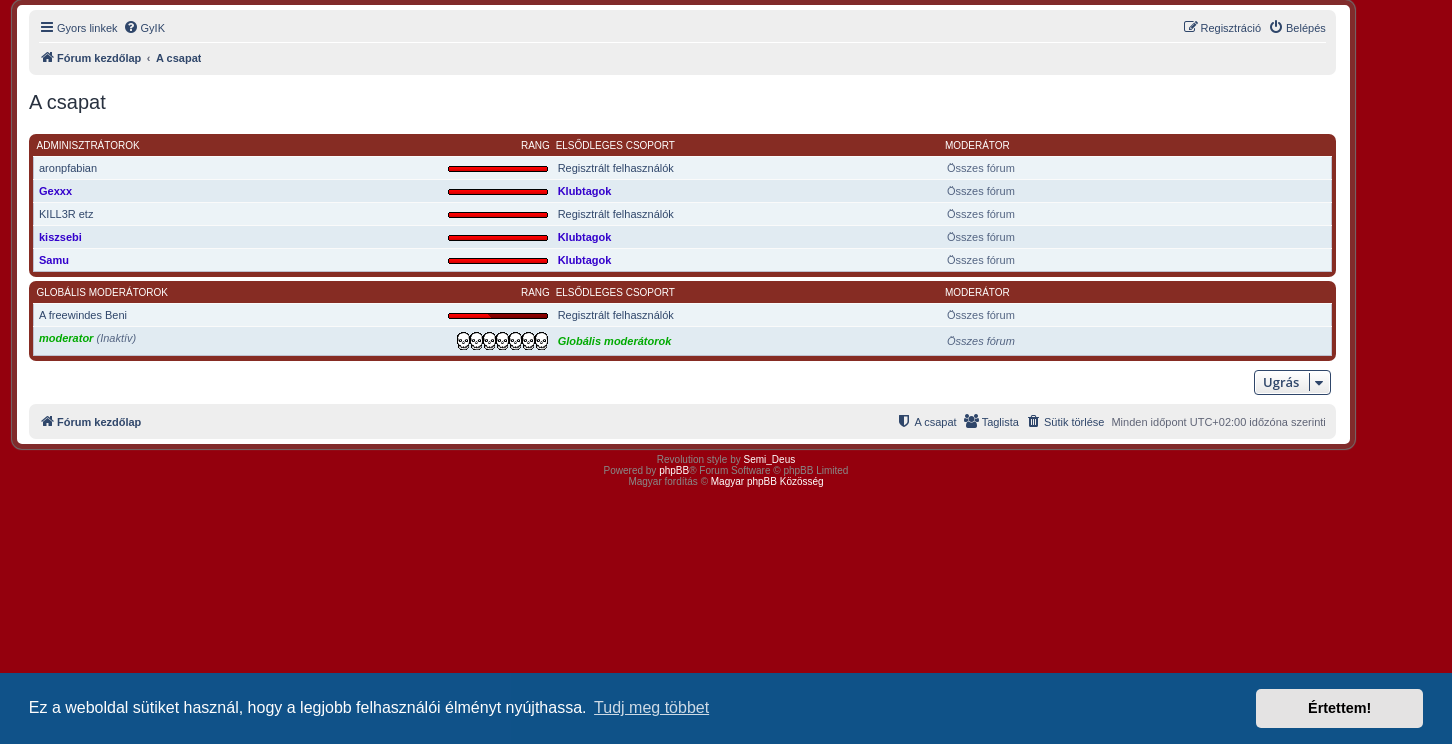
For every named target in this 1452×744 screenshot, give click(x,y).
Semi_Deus (770, 459)
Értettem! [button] (1339, 708)
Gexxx (55, 191)
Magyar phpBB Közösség (767, 481)
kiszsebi (60, 237)
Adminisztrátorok (88, 145)
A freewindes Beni (83, 315)
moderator (66, 338)
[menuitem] (144, 28)
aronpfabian (68, 168)
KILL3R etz (66, 214)
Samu (54, 260)
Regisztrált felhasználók (616, 168)
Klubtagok (585, 191)
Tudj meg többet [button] (651, 707)
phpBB (674, 470)
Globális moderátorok (103, 292)
